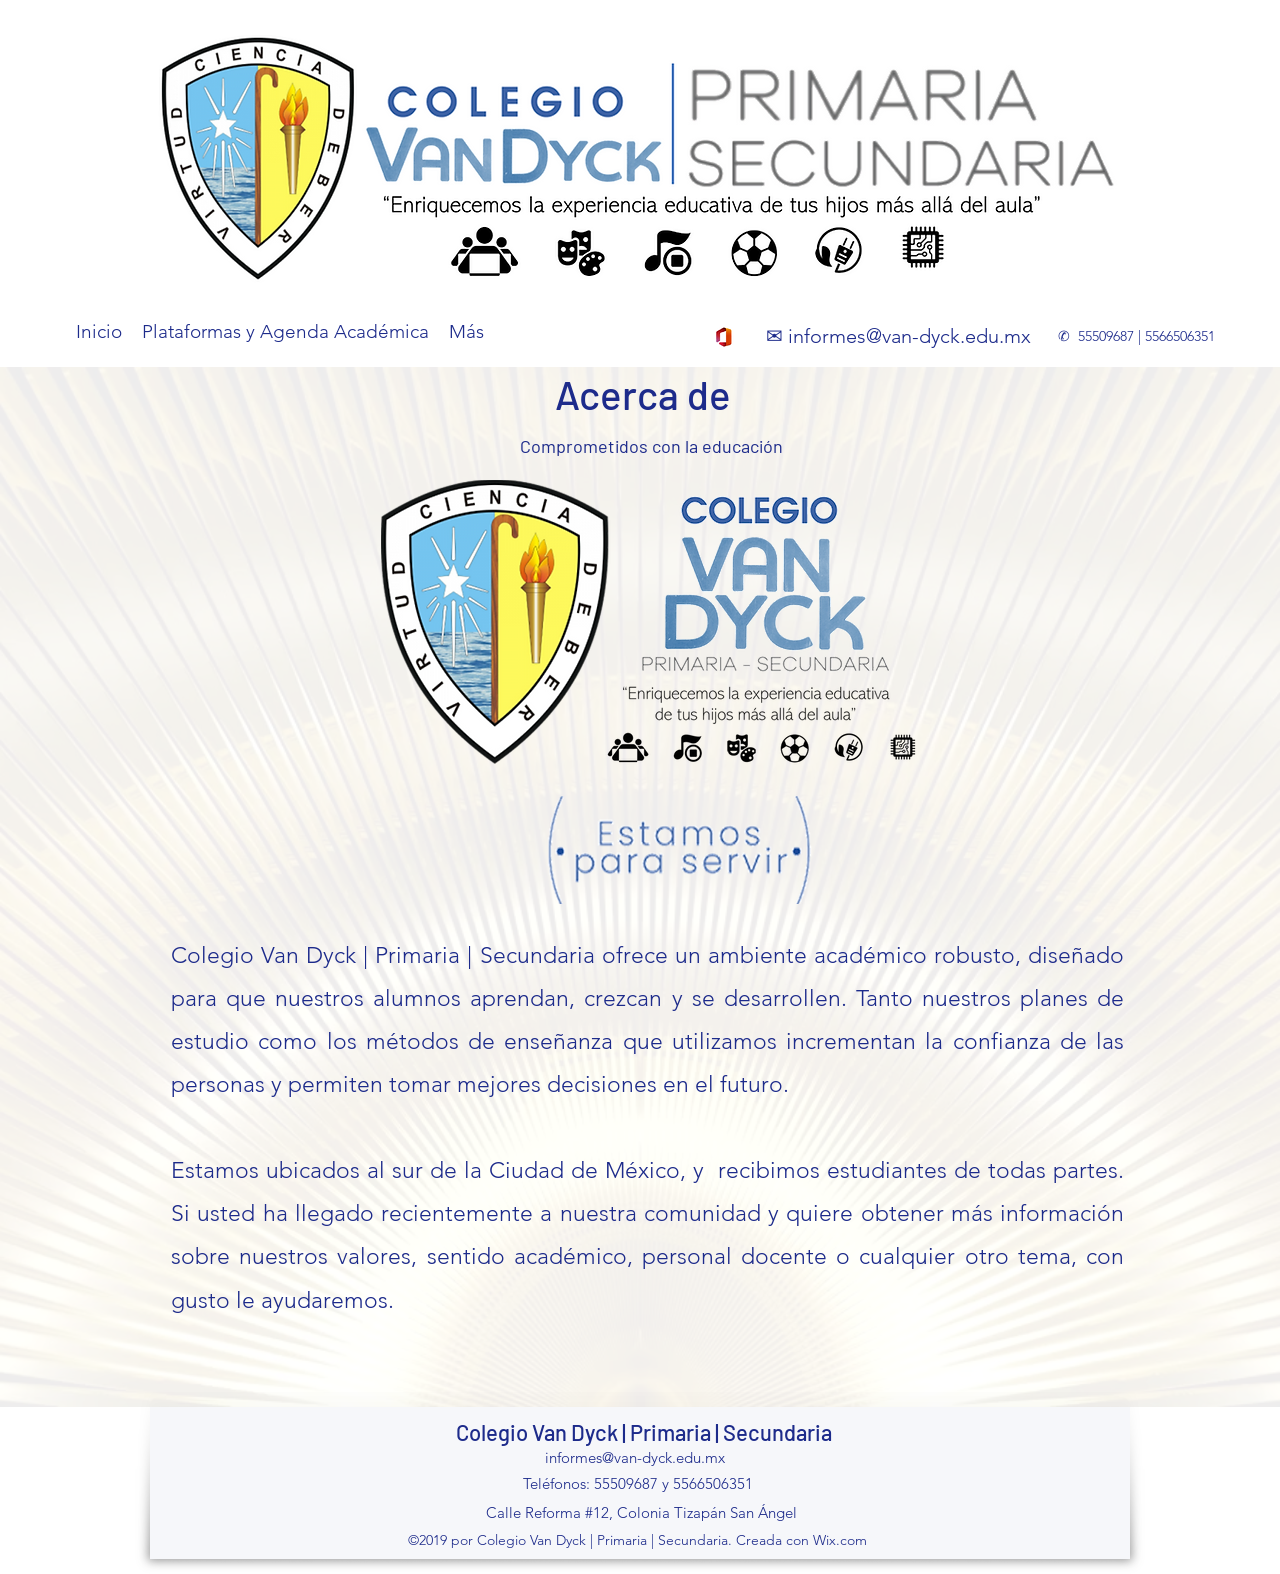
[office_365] (724, 337)
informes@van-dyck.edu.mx (909, 336)
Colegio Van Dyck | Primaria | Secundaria (644, 1432)
